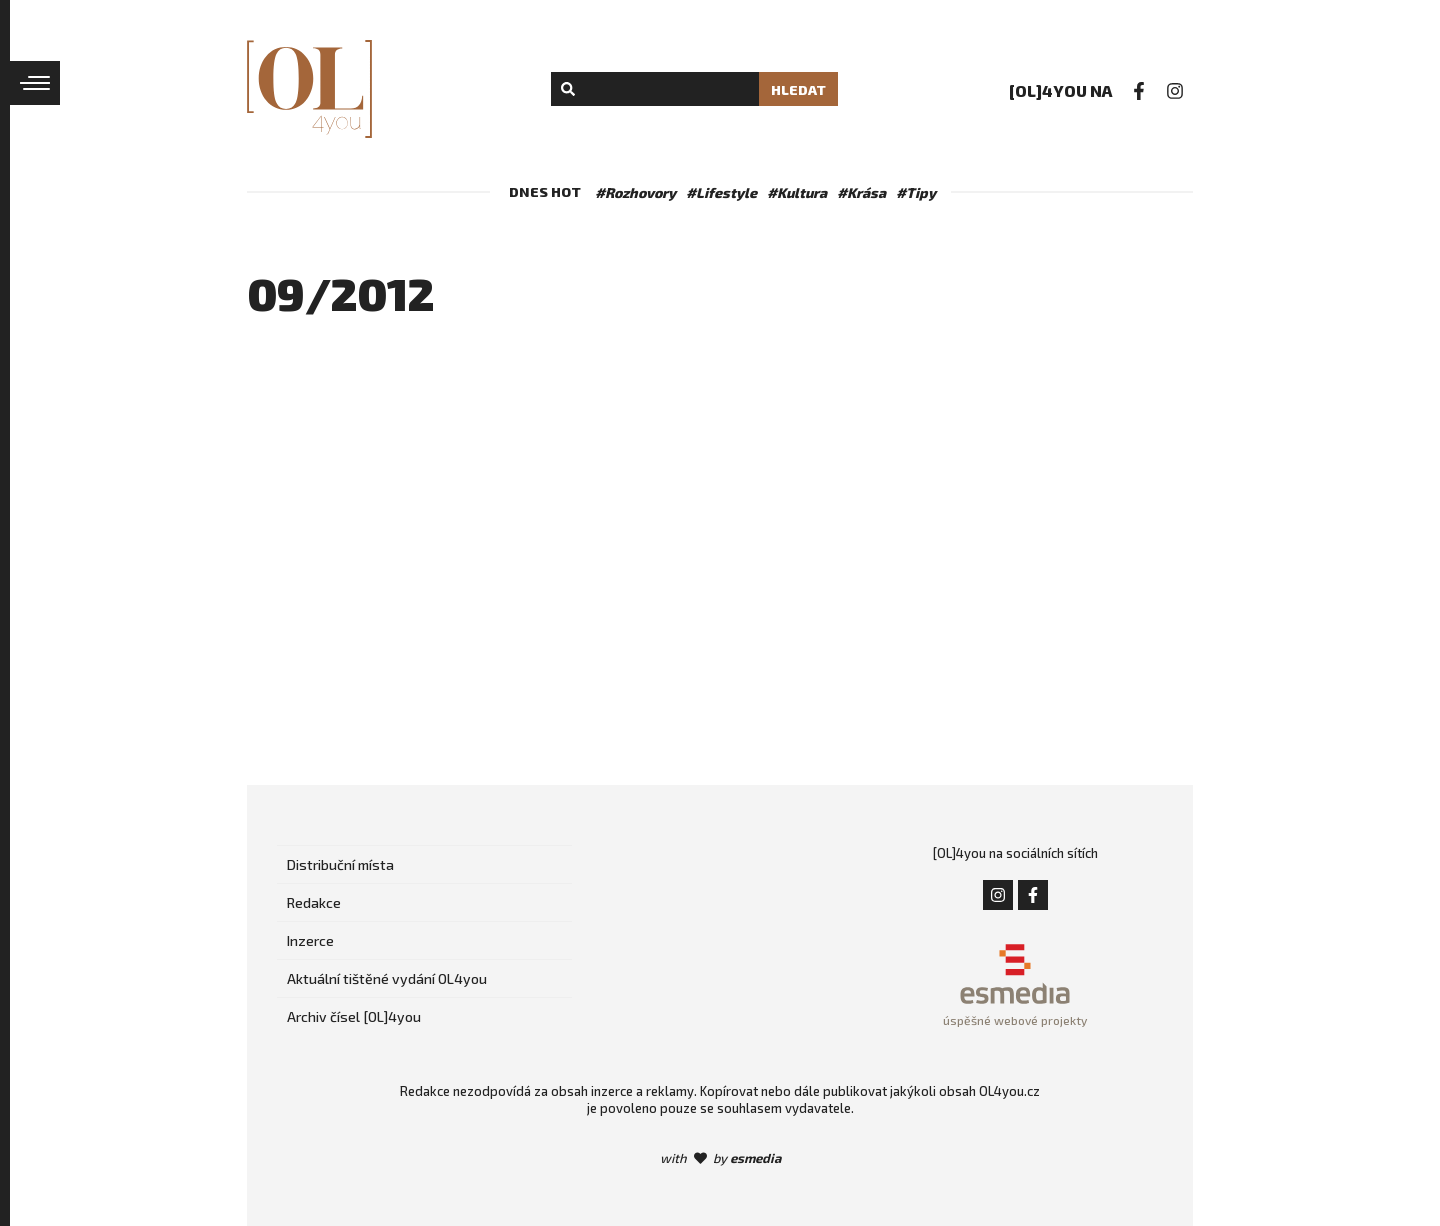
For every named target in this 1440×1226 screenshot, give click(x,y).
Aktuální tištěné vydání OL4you (387, 978)
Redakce (314, 902)
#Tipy (916, 192)
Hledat (798, 89)
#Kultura (797, 192)
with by (720, 1158)
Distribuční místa (340, 864)
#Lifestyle (721, 192)
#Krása (861, 192)
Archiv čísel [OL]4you (354, 1016)
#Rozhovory (635, 192)
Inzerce (310, 940)
